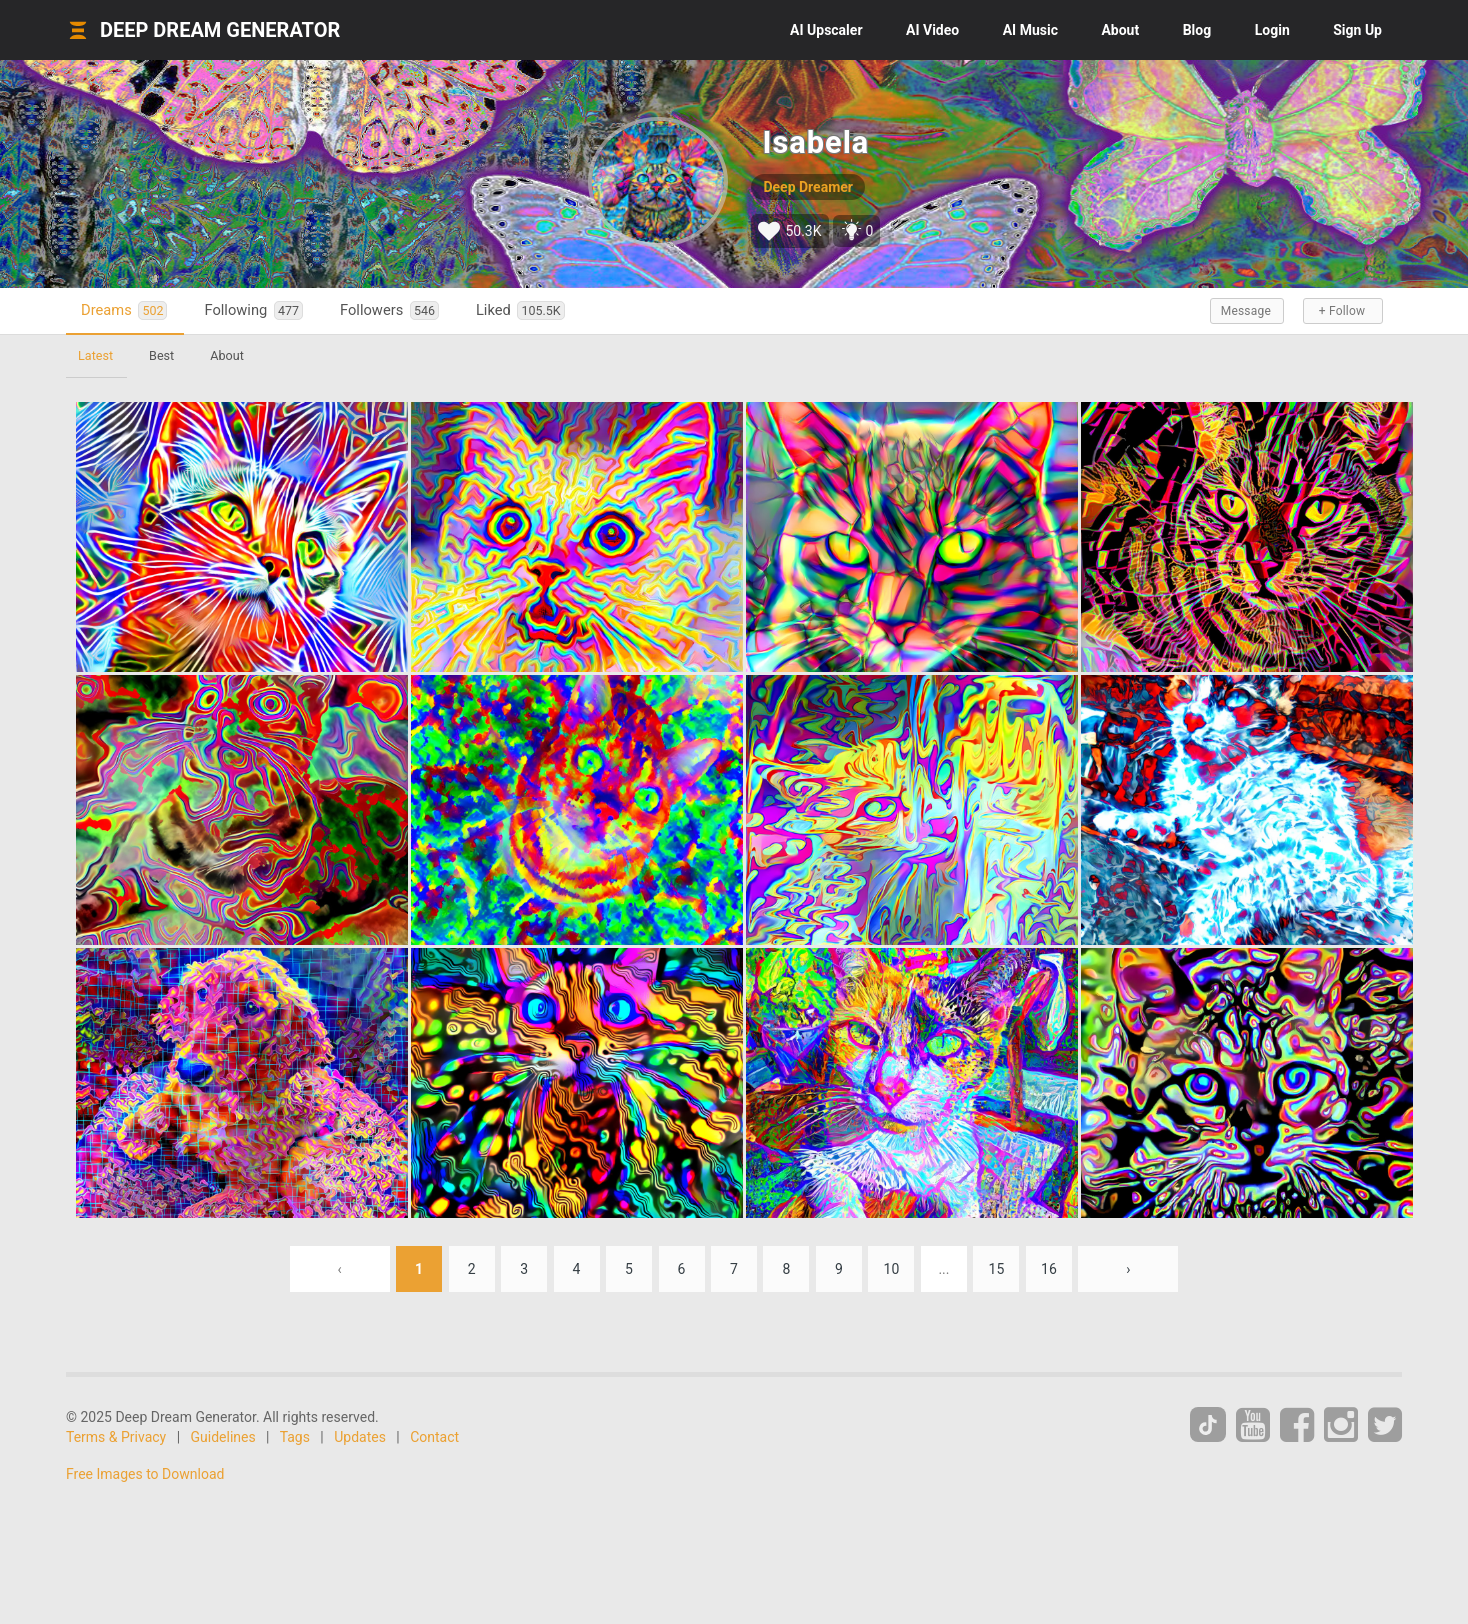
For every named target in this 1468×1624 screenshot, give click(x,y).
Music (1030, 30)
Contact (434, 1437)
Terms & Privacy (116, 1437)
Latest (95, 355)
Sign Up (1357, 30)
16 (1049, 1269)
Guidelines (223, 1437)
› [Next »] (1128, 1269)
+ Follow (1342, 311)
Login (1272, 30)
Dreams (124, 310)
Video (932, 30)
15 (997, 1269)
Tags (295, 1437)
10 (892, 1269)
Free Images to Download (145, 1474)
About (1120, 30)
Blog (1197, 30)
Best (161, 355)
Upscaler (826, 30)
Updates (360, 1437)
